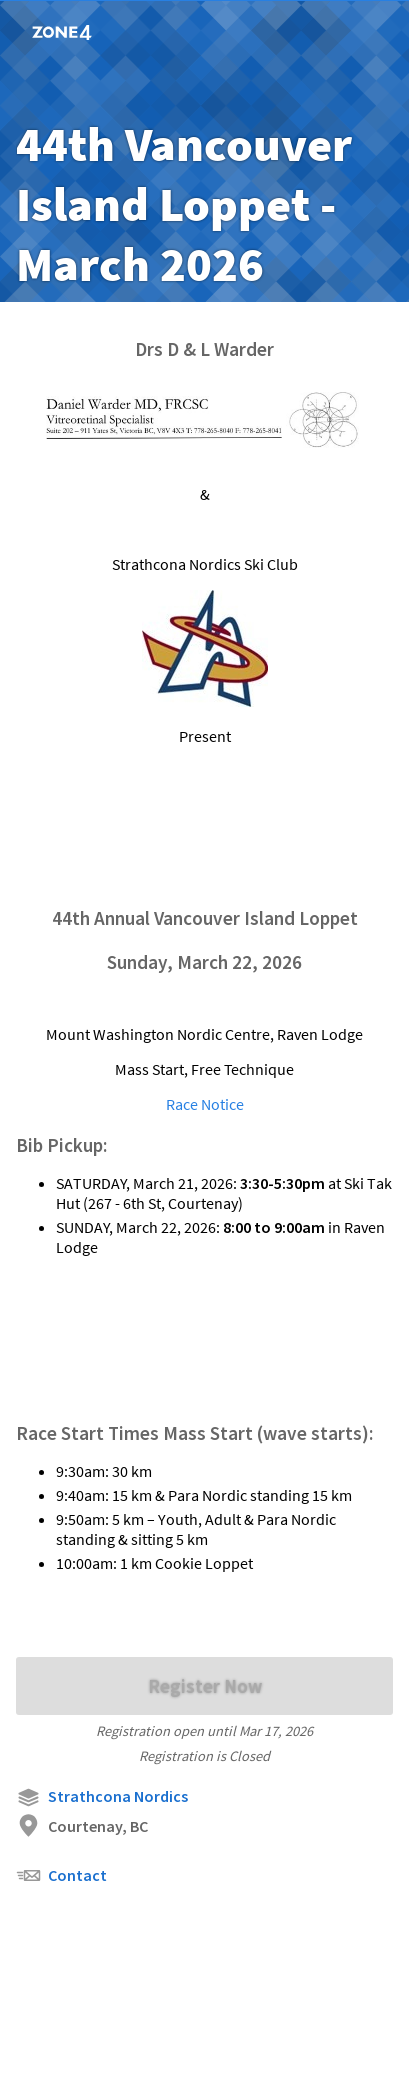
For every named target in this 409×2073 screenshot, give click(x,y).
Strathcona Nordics (102, 1797)
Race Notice (205, 1104)
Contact (61, 1875)
